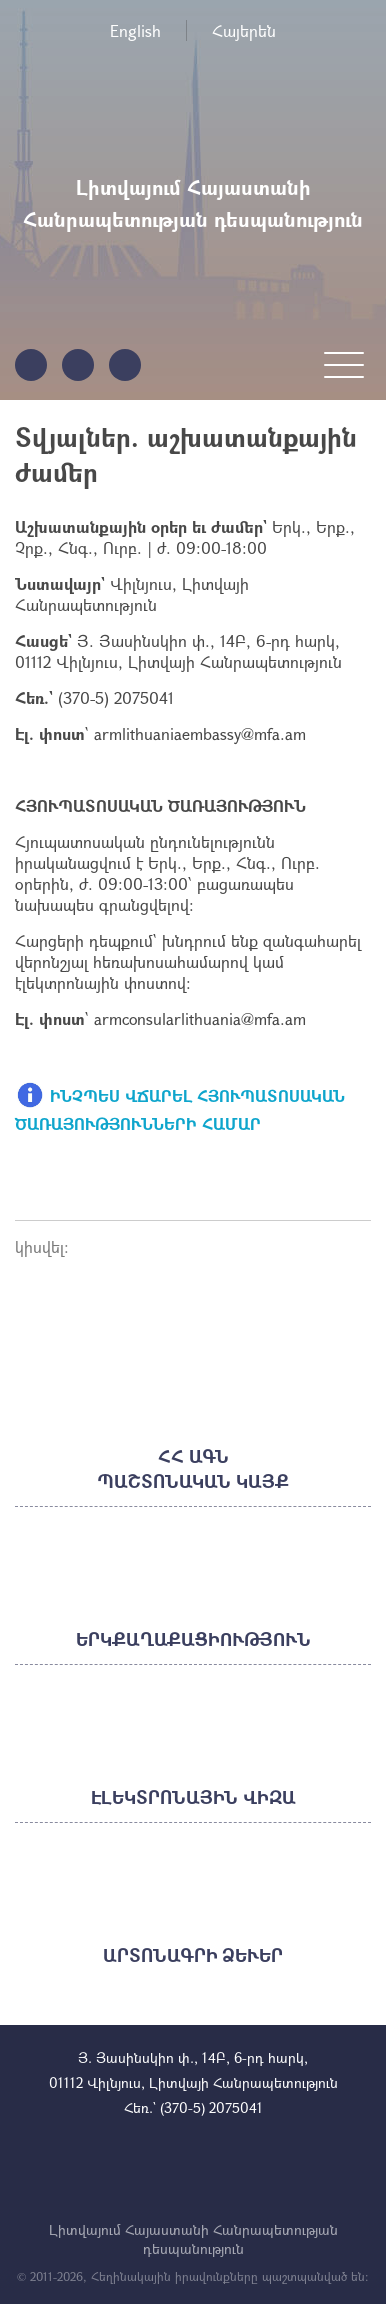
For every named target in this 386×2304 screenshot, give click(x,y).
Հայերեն (244, 30)
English (135, 30)
